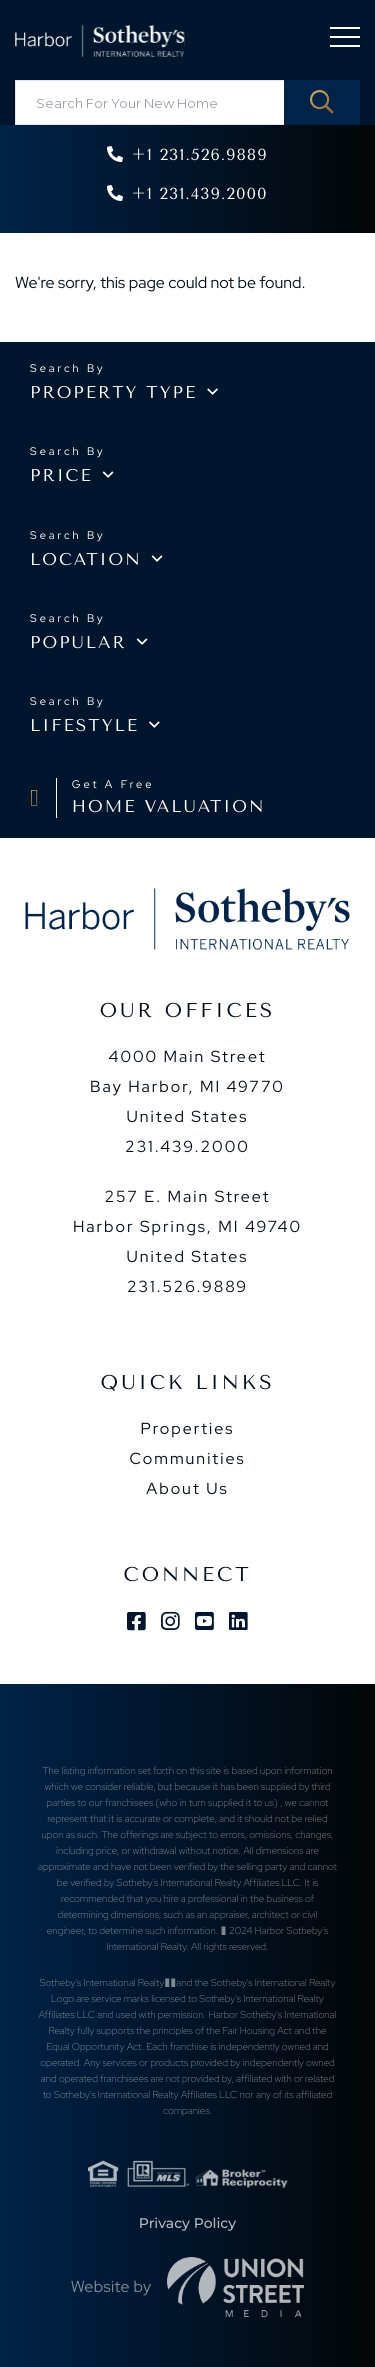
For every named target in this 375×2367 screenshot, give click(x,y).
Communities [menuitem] (187, 1458)
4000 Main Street (187, 1086)
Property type (113, 393)
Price (61, 476)
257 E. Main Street (187, 1226)
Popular (78, 643)
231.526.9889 (187, 1286)
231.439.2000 (187, 1146)
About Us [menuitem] (187, 1488)
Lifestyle (84, 726)
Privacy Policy (187, 2223)
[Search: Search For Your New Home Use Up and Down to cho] (187, 102)
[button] (322, 102)
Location (86, 560)
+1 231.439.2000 (199, 193)
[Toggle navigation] (345, 40)
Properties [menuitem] (187, 1428)
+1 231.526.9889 (199, 154)
